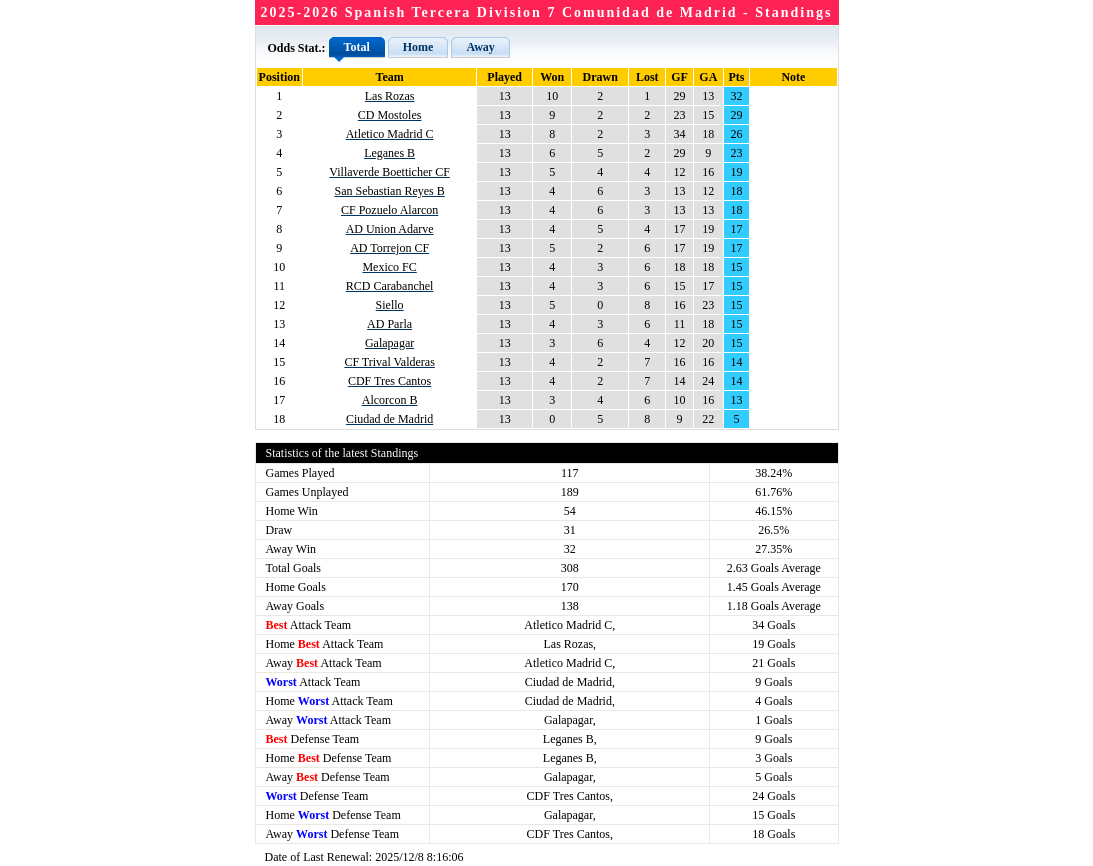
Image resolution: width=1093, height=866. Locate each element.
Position (279, 77)
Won (552, 77)
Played (504, 77)
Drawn (600, 77)
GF (679, 77)
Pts (737, 77)
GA (708, 77)
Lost (647, 77)
